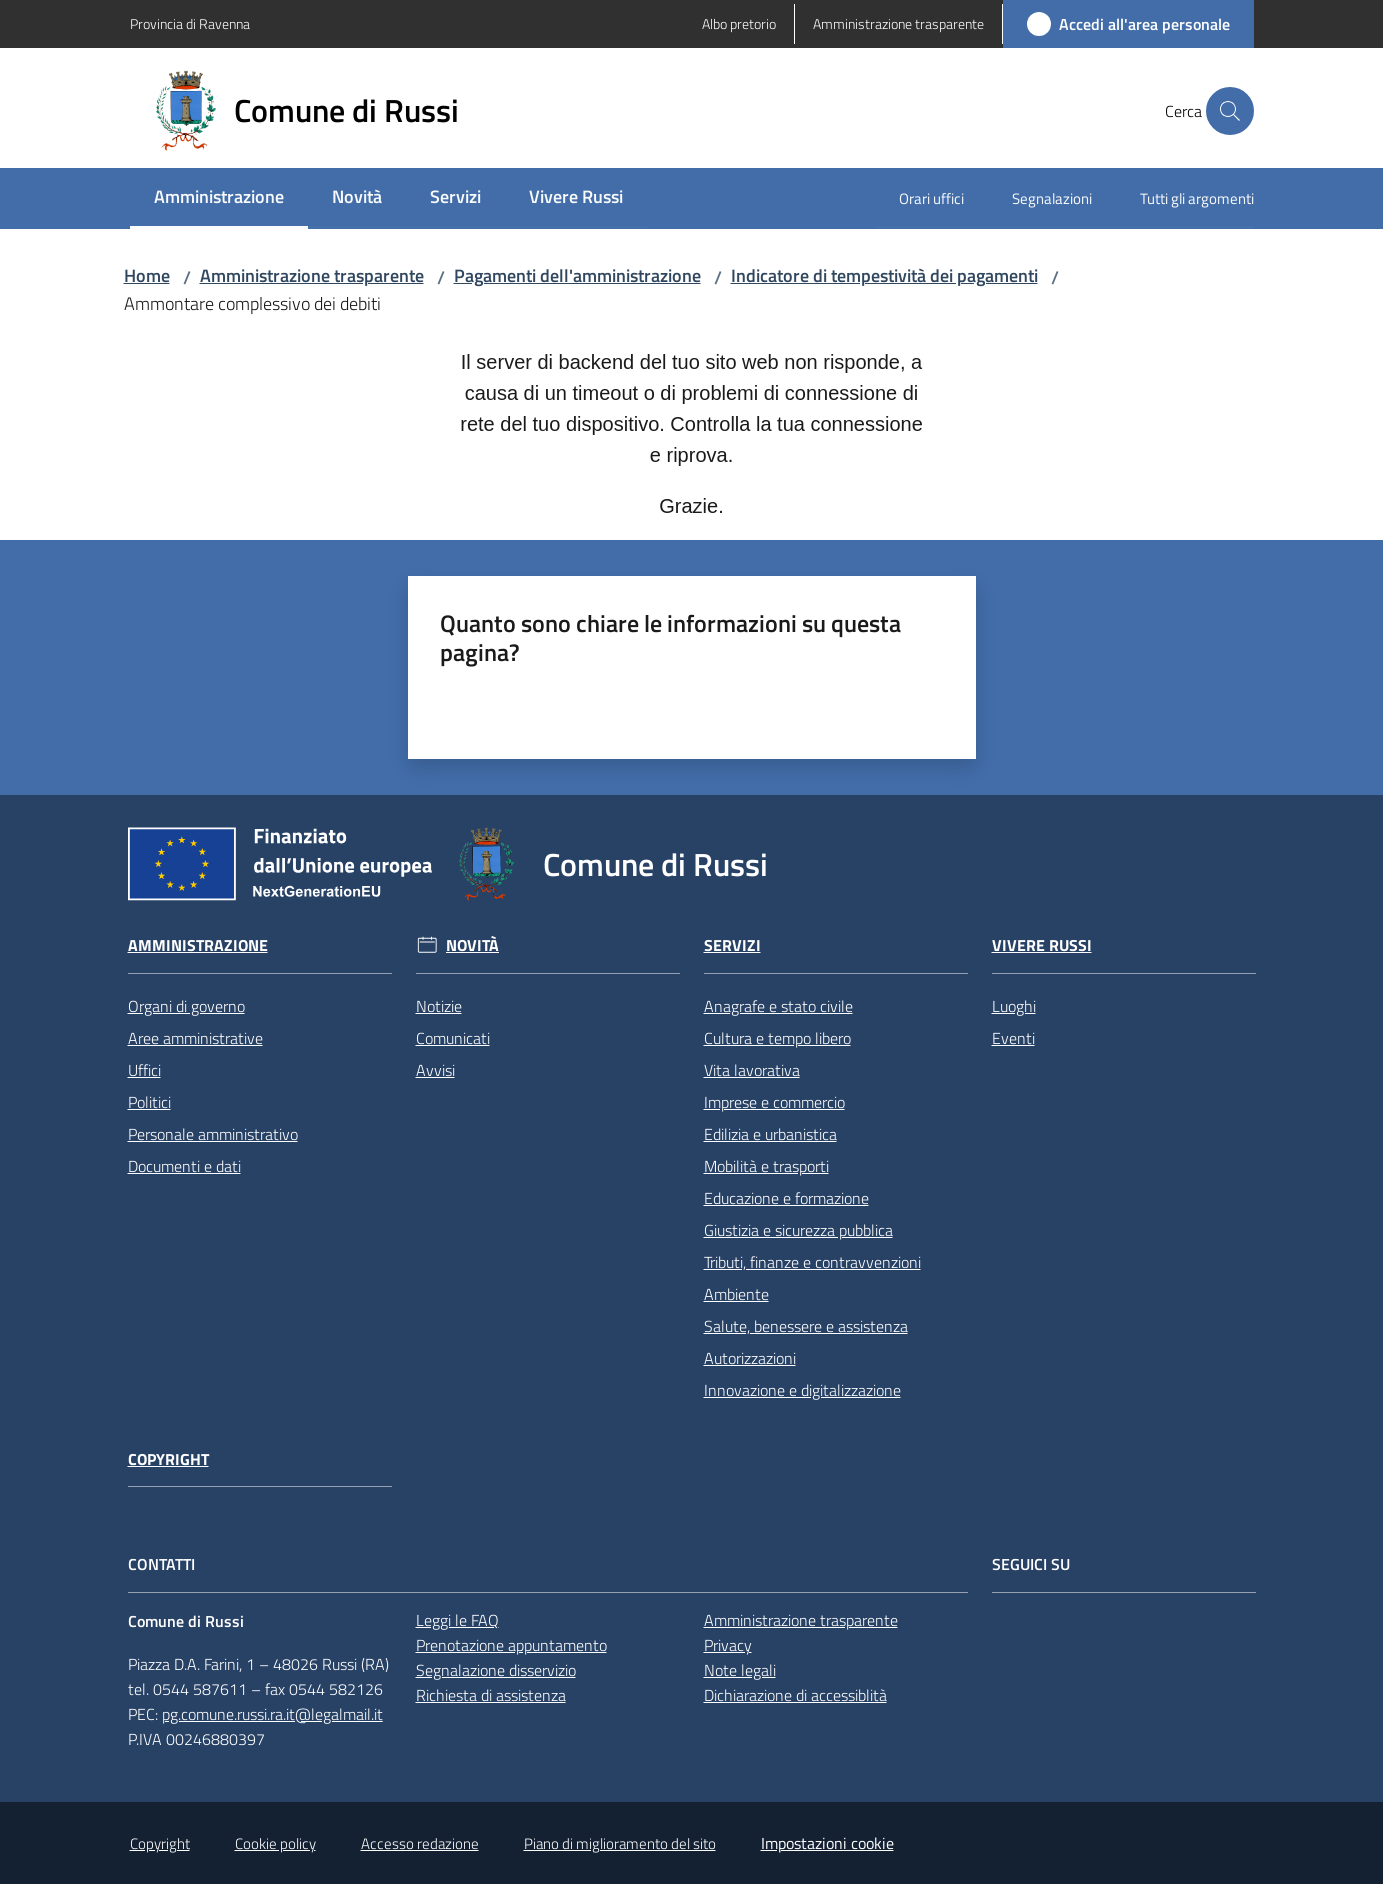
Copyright (168, 1459)
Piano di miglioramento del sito (620, 1843)
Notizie (439, 1006)
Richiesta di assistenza (491, 1695)
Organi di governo (186, 1006)
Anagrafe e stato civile (778, 1006)
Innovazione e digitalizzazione (802, 1390)
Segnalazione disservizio (496, 1670)
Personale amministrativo (213, 1134)
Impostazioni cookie (827, 1843)
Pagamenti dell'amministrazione (577, 275)
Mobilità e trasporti (766, 1166)
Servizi (732, 945)
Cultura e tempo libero (777, 1038)
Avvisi (435, 1070)
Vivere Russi (1042, 945)
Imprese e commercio (774, 1102)
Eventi (1013, 1038)
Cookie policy (275, 1843)
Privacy (728, 1645)
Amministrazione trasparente (312, 275)
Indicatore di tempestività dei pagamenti (884, 275)
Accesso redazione (420, 1843)
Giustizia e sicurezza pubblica (798, 1230)
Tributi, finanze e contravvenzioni (812, 1262)
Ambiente (736, 1294)
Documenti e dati (184, 1166)
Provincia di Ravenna (190, 23)
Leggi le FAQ (457, 1620)
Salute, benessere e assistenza (806, 1326)
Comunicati (453, 1038)
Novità (472, 945)
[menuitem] (219, 198)
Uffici (144, 1070)
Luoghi (1014, 1006)
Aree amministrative (195, 1038)
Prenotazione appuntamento (511, 1645)
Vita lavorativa (752, 1070)
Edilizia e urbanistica (770, 1134)
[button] (1230, 111)
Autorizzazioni (750, 1358)
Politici (149, 1102)
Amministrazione (198, 945)
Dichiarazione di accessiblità (795, 1695)
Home (147, 275)
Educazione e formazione (786, 1198)
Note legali (740, 1670)
